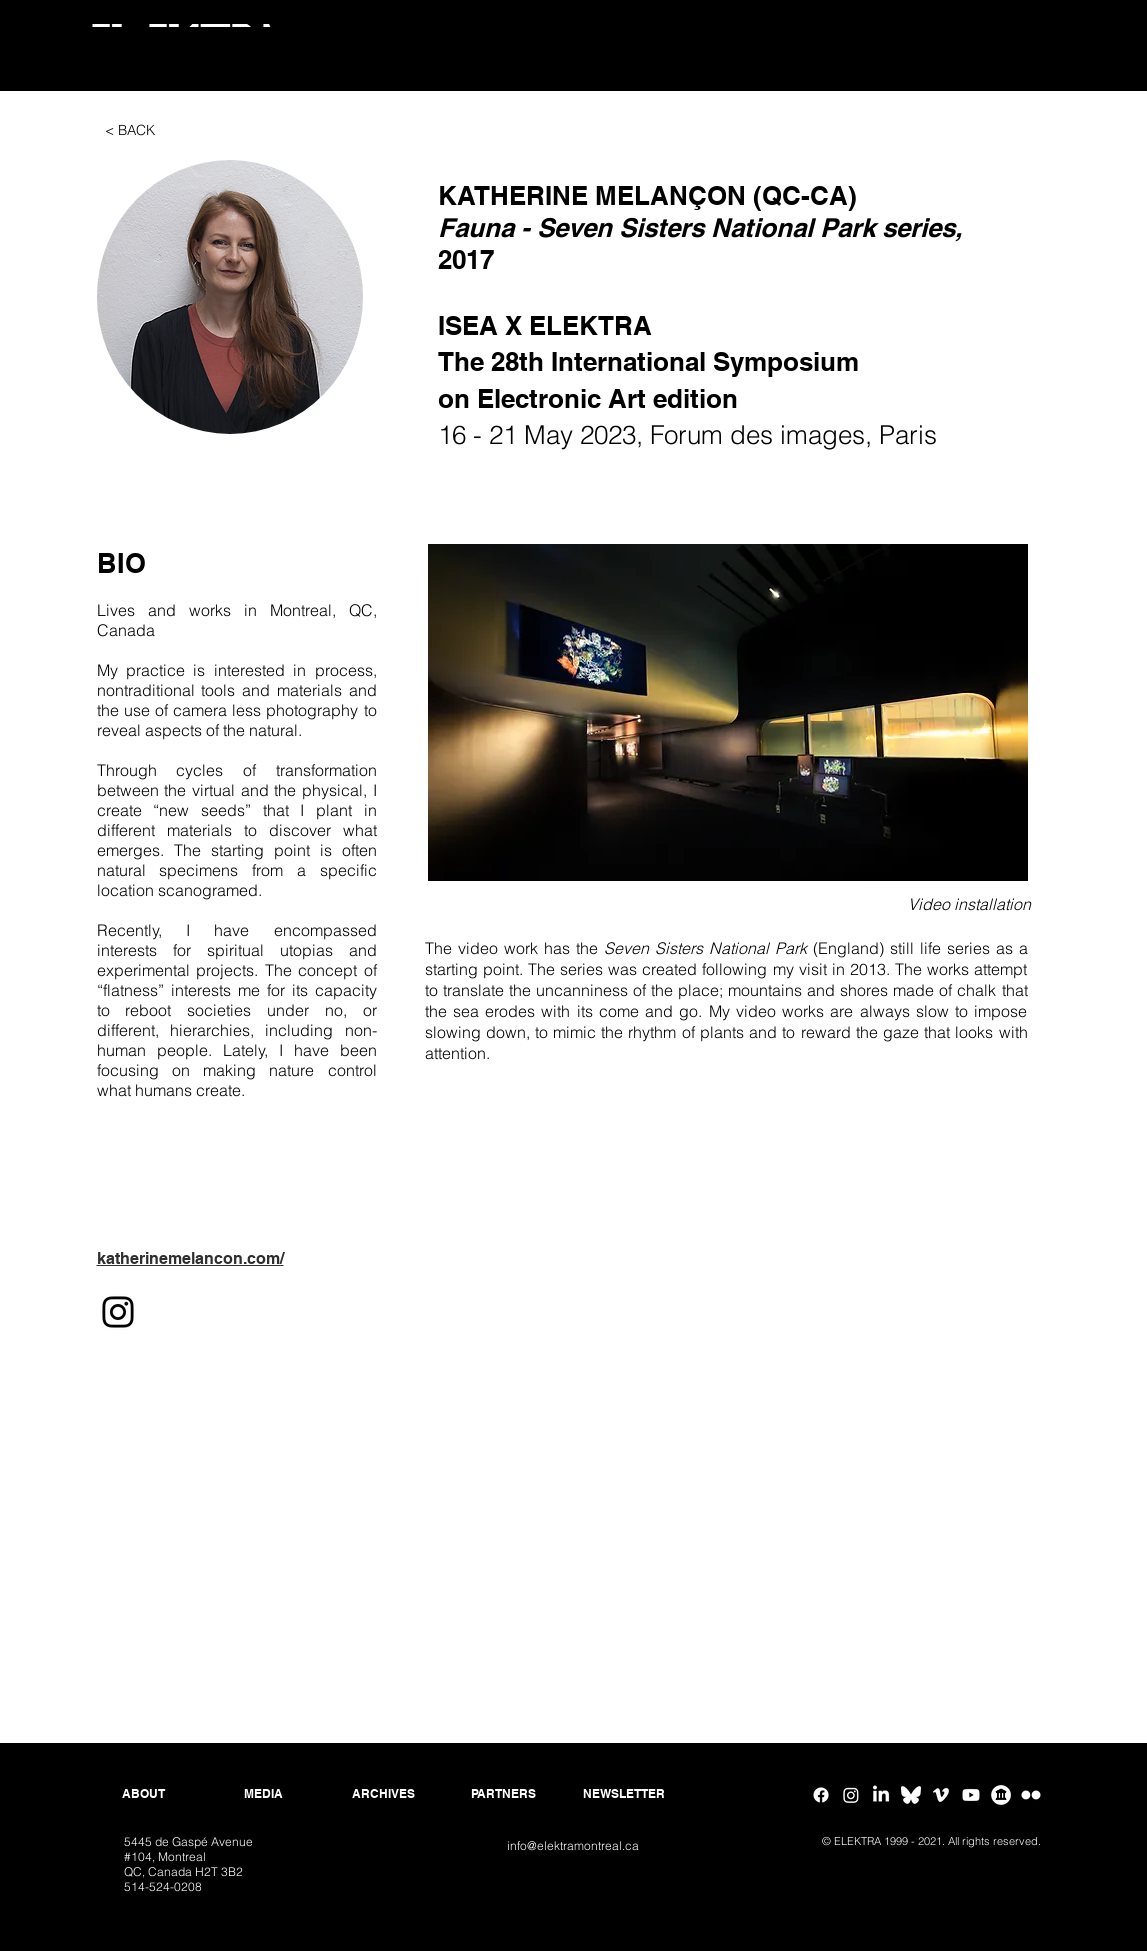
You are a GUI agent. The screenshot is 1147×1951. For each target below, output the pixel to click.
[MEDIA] (264, 1794)
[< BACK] (130, 131)
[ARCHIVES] (384, 1794)
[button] (230, 297)
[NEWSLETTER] (624, 1794)
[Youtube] (971, 1795)
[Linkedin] (881, 1795)
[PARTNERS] (504, 1794)
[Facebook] (821, 1795)
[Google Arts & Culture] (1001, 1795)
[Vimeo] (941, 1795)
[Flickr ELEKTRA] (1031, 1795)
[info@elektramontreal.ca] (573, 1846)
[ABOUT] (144, 1794)
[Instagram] (118, 1312)
